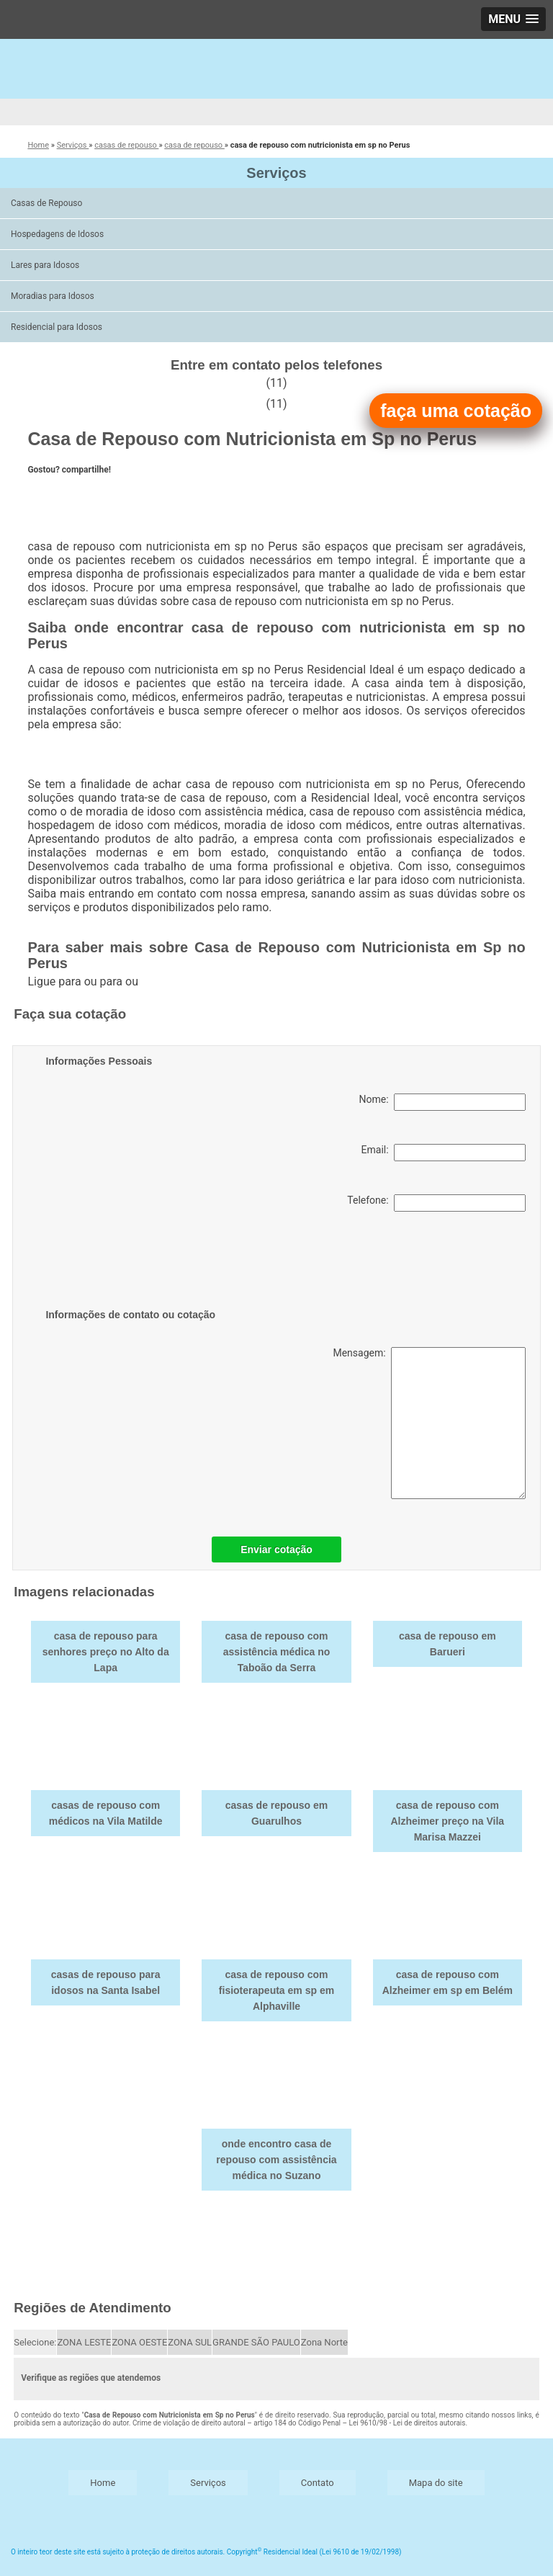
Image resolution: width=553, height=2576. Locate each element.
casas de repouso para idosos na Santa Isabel (106, 1982)
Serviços (276, 173)
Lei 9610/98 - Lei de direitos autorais (407, 2423)
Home (102, 2482)
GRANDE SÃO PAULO (256, 2342)
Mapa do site (436, 2482)
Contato (317, 2482)
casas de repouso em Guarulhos (276, 1813)
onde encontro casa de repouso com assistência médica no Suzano (276, 2159)
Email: (443, 1152)
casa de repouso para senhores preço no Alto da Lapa (105, 1651)
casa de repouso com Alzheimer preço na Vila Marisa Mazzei (447, 1821)
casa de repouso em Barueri (447, 1644)
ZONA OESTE (139, 2342)
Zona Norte (324, 2342)
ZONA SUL (190, 2342)
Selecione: (35, 2342)
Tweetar (47, 495)
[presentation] (136, 1263)
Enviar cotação (276, 1549)
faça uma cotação (455, 411)
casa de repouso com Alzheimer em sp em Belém (447, 1982)
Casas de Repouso (47, 203)
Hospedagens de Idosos (58, 234)
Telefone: (436, 1203)
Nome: (442, 1102)
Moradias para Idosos (53, 296)
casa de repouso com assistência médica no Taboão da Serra (277, 1651)
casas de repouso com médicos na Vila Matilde (106, 1813)
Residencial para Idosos (57, 327)
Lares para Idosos (46, 265)
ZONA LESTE (84, 2342)
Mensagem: (429, 1423)
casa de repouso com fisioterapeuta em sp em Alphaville (276, 1990)
